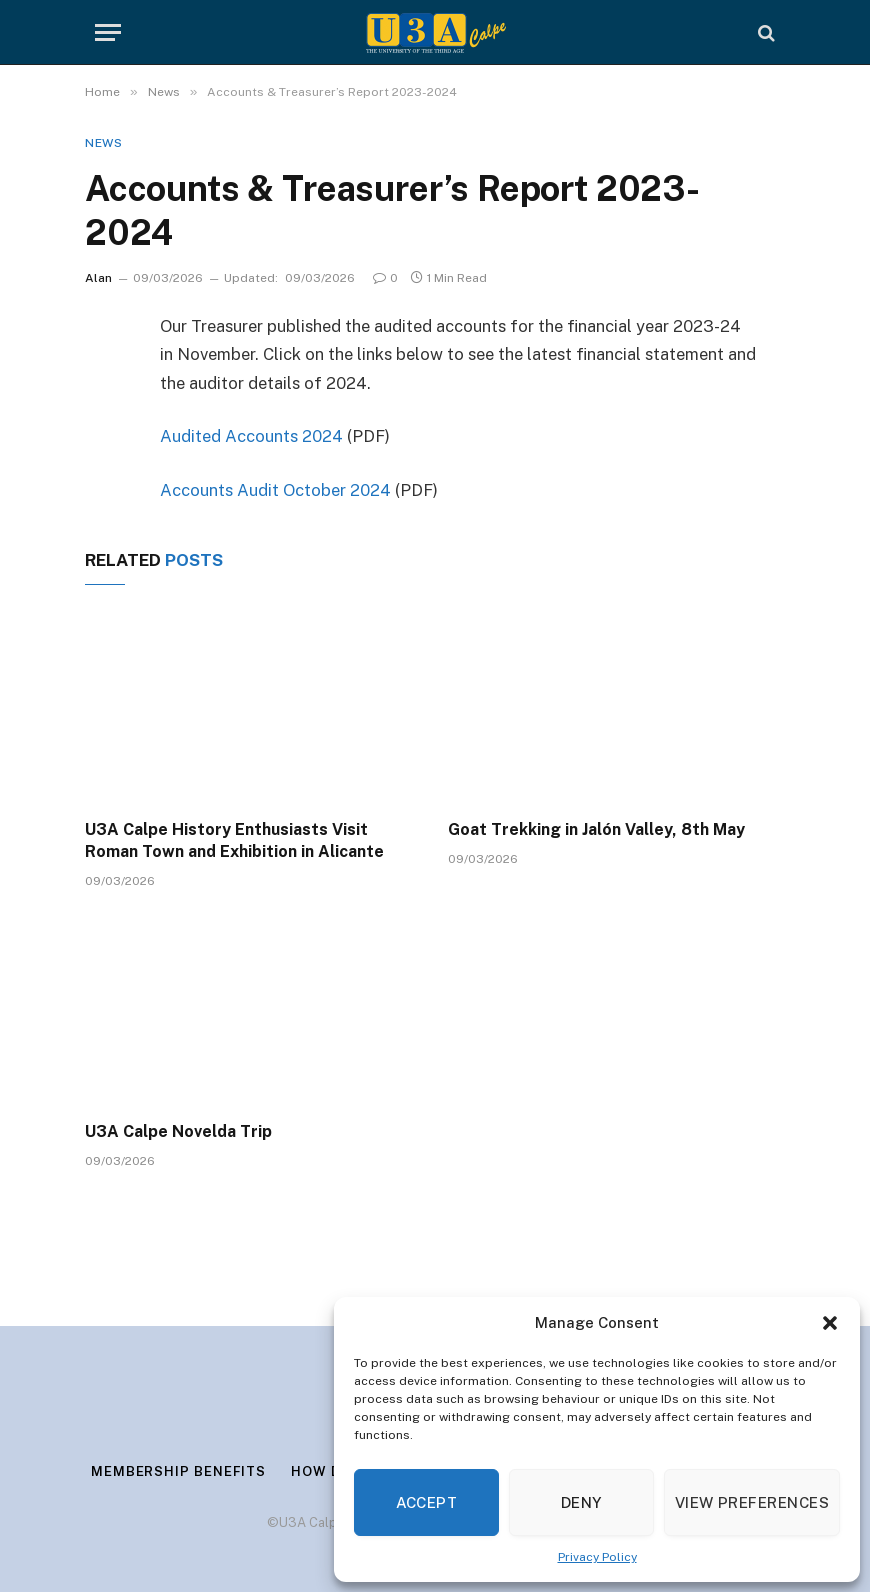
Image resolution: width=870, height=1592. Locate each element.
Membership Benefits (178, 1471)
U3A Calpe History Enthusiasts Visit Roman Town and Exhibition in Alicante (234, 840)
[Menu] (108, 32)
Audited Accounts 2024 (251, 436)
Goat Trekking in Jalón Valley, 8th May (596, 829)
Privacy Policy (597, 1557)
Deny (581, 1502)
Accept (427, 1502)
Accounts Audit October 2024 (275, 490)
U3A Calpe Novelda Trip (178, 1131)
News (103, 143)
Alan (98, 278)
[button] (830, 1323)
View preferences (752, 1502)
